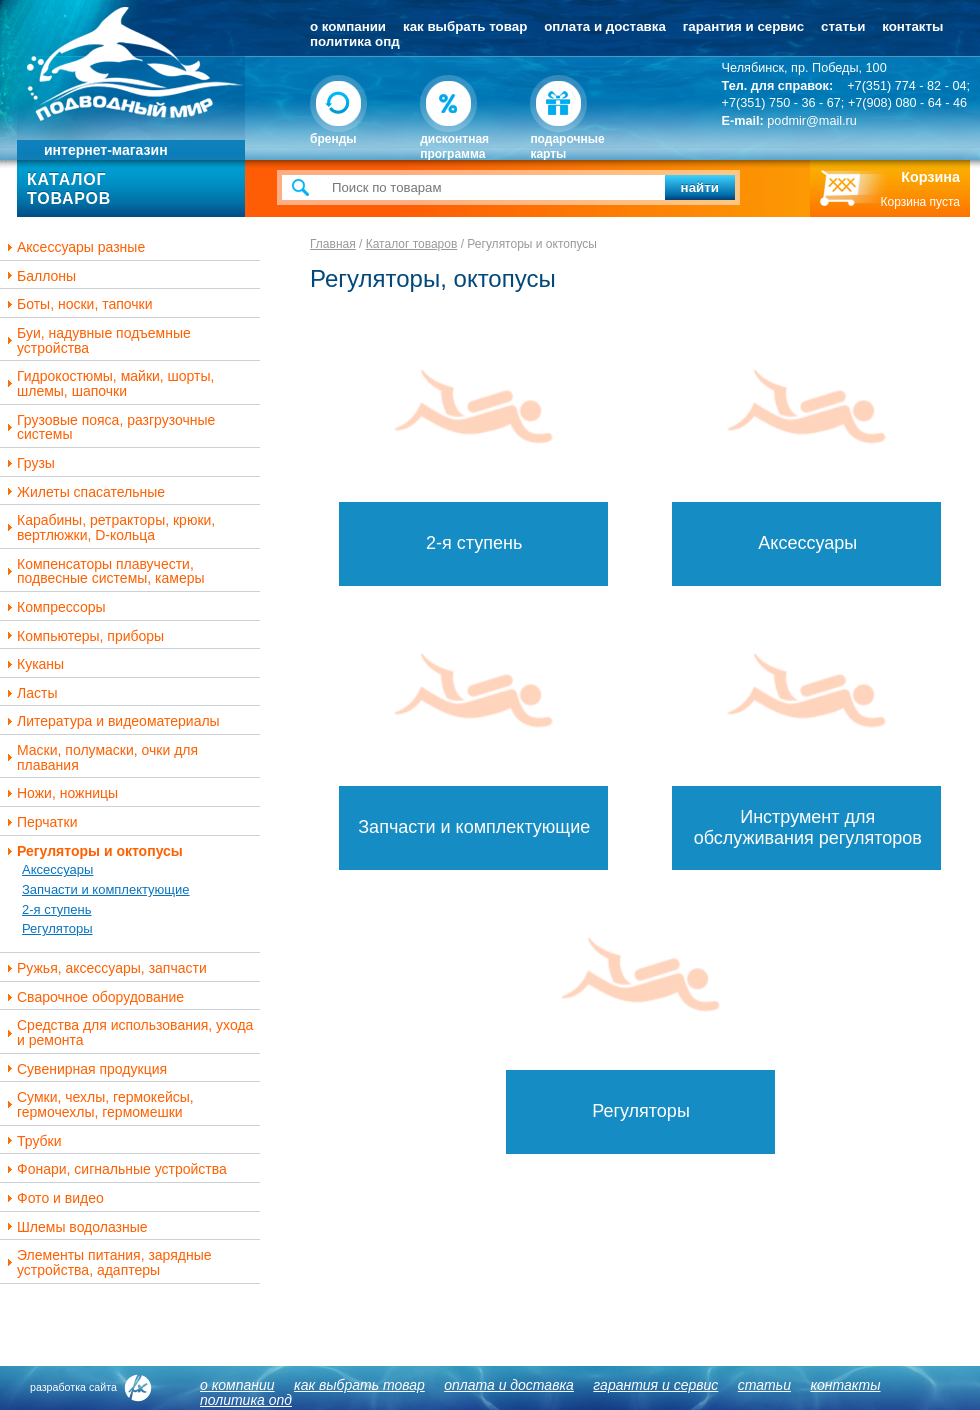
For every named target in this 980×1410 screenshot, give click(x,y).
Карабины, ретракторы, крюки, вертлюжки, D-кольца (108, 527)
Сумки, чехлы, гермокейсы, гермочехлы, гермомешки (98, 1104)
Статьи (843, 26)
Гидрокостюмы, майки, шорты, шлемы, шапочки (108, 383)
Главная (333, 244)
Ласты (29, 693)
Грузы (28, 463)
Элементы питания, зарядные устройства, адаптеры (107, 1262)
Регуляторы (57, 928)
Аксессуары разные (73, 247)
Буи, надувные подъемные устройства (96, 340)
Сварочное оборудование (93, 997)
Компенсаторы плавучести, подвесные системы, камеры (103, 571)
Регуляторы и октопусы (92, 851)
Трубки (32, 1141)
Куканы (33, 664)
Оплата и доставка (605, 26)
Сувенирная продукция (84, 1069)
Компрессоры (54, 607)
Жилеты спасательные (83, 492)
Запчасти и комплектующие (106, 889)
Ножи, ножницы (60, 793)
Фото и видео (53, 1198)
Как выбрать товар (465, 26)
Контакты (912, 26)
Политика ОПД (355, 41)
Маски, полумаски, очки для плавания (100, 757)
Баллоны (39, 276)
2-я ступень (57, 909)
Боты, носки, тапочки (77, 304)
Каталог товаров (412, 244)
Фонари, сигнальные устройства (114, 1169)
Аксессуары (57, 869)
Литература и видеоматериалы (111, 721)
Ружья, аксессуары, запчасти (104, 968)
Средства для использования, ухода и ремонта (127, 1032)
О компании (348, 26)
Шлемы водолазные (75, 1227)
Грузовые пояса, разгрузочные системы (108, 427)
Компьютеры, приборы (83, 636)
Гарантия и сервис (743, 26)
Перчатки (39, 822)
